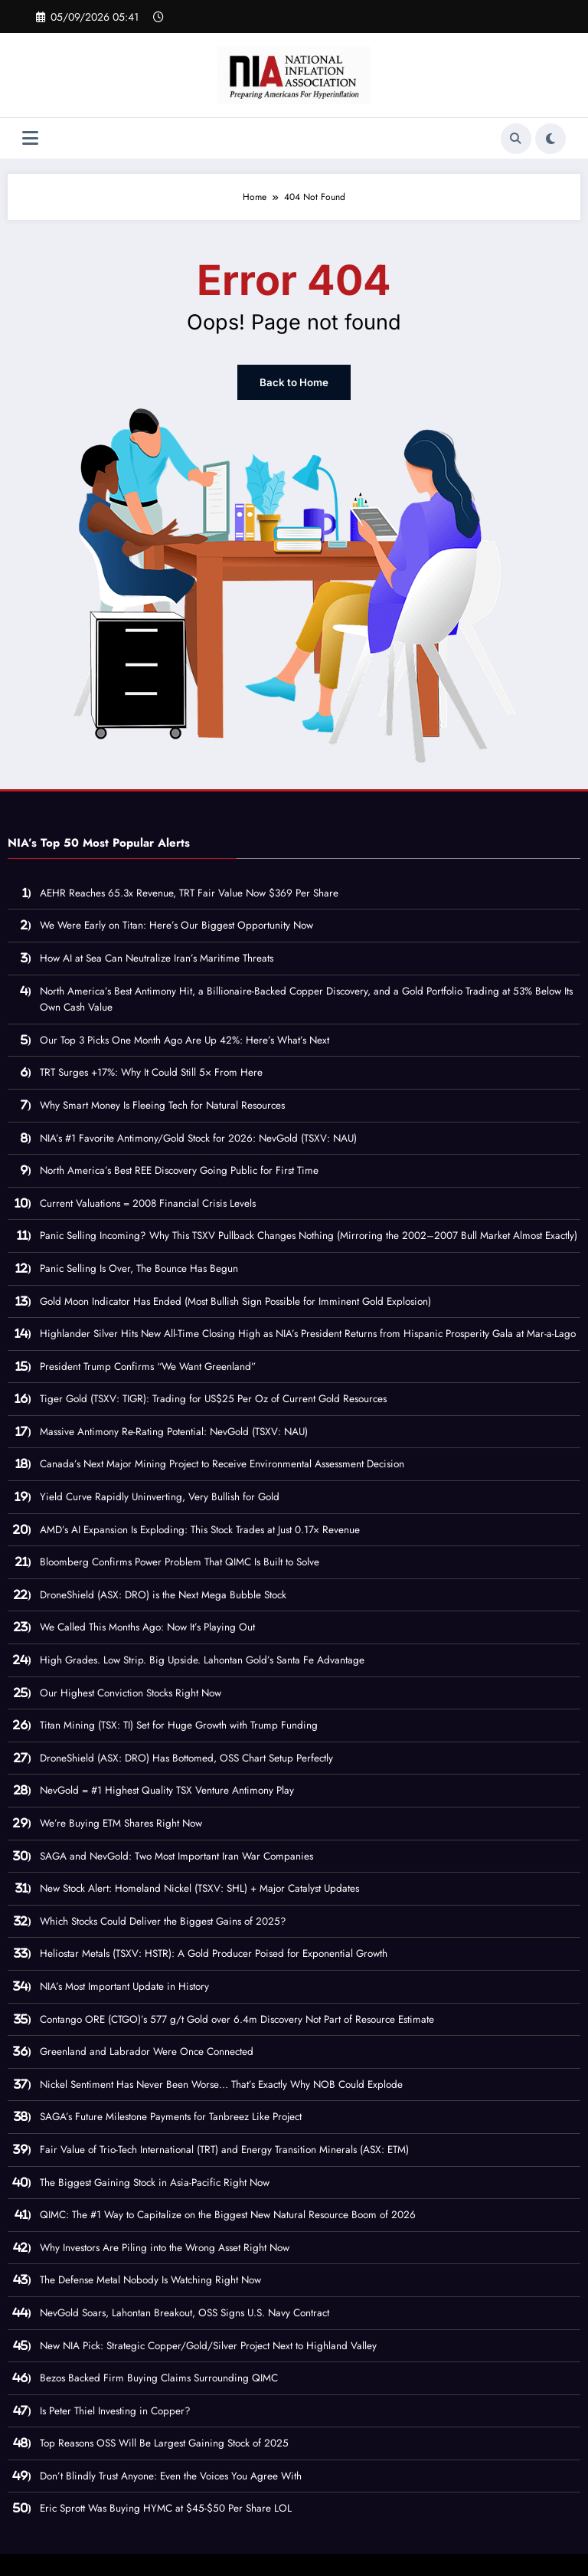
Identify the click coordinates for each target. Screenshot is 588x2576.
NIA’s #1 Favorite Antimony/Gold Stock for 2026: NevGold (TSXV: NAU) (198, 1136)
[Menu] (30, 138)
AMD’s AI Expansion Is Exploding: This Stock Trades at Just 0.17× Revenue (200, 1528)
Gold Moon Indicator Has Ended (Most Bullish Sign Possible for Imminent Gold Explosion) (235, 1300)
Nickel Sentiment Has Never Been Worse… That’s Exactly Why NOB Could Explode (221, 2083)
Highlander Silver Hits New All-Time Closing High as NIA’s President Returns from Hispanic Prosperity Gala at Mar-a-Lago (308, 1333)
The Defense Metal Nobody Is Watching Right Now (150, 2279)
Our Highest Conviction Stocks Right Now (130, 1691)
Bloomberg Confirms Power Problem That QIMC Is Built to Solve (179, 1561)
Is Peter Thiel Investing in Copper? (115, 2409)
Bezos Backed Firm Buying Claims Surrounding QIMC (159, 2377)
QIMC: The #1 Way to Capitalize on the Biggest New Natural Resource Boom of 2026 (228, 2214)
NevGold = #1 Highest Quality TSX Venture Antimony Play (167, 1789)
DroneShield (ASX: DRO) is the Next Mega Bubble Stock (163, 1594)
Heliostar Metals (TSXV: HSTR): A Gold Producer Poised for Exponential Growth (213, 1952)
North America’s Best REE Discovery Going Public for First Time (179, 1169)
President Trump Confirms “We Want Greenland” (148, 1365)
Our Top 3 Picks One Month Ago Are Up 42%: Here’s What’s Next (184, 1039)
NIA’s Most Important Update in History (124, 1985)
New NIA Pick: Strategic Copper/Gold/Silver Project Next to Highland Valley (208, 2344)
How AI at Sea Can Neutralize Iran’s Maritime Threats (156, 957)
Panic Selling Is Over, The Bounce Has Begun (139, 1267)
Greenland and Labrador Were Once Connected (146, 2050)
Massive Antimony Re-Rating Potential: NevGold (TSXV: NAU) (174, 1431)
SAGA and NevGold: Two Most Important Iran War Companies (176, 1854)
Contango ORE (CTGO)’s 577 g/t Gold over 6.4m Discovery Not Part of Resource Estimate (237, 2018)
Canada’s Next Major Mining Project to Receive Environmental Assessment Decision (222, 1463)
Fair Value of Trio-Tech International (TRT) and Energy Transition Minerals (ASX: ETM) (224, 2149)
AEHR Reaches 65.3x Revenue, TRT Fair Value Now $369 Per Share (189, 892)
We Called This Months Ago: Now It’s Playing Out (147, 1626)
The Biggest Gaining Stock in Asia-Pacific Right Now (155, 2181)
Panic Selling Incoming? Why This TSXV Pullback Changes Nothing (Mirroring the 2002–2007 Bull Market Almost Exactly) (308, 1234)
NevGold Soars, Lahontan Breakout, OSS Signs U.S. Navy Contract (184, 2312)
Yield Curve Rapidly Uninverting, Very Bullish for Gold (159, 1496)
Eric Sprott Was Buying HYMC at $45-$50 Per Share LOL (166, 2507)
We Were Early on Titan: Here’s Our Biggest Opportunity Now (176, 924)
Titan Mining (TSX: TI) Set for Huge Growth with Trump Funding (179, 1724)
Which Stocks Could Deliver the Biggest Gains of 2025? (163, 1920)
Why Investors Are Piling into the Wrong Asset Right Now (164, 2247)
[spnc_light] (550, 138)
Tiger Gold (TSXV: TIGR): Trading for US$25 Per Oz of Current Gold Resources (213, 1398)
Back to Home (294, 382)
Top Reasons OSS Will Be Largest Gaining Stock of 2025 (164, 2442)
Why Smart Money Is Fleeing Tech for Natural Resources (162, 1104)
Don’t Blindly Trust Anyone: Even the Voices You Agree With (171, 2475)
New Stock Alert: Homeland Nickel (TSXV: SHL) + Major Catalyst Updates (199, 1887)
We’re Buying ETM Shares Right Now (121, 1822)
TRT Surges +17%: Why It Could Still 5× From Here (151, 1071)
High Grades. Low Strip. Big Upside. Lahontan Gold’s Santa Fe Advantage (202, 1659)
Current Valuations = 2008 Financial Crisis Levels (148, 1202)
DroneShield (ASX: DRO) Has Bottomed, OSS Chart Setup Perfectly (186, 1757)
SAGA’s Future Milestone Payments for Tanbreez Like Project (171, 2116)
